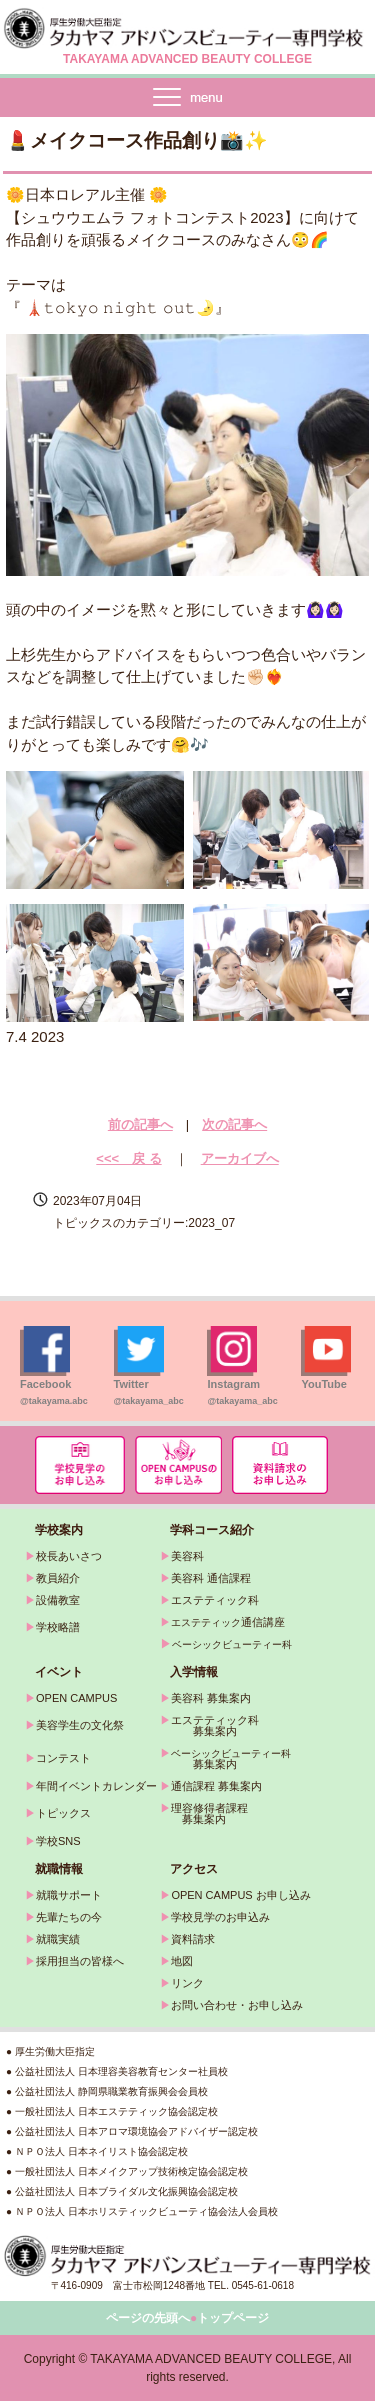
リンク (187, 1983)
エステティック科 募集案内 (209, 1725)
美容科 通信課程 (211, 1578)
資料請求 (193, 1939)
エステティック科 (215, 1600)
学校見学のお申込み (220, 1917)
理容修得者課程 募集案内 (204, 1813)
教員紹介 (58, 1578)
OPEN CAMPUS (76, 1698)
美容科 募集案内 (211, 1698)
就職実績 (58, 1939)
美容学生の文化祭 (80, 1725)
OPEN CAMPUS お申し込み (240, 1895)
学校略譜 (58, 1627)
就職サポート (69, 1895)
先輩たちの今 (69, 1917)
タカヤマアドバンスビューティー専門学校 (187, 28)
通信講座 (228, 1622)
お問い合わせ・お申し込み (237, 2005)
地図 (182, 1961)
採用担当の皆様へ (80, 1961)
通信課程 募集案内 (216, 1786)
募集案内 (198, 1764)
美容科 (187, 1556)
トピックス (63, 1813)
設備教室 (58, 1600)
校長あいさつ (69, 1556)
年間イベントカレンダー (96, 1786)
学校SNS (58, 1841)
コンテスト (63, 1758)
